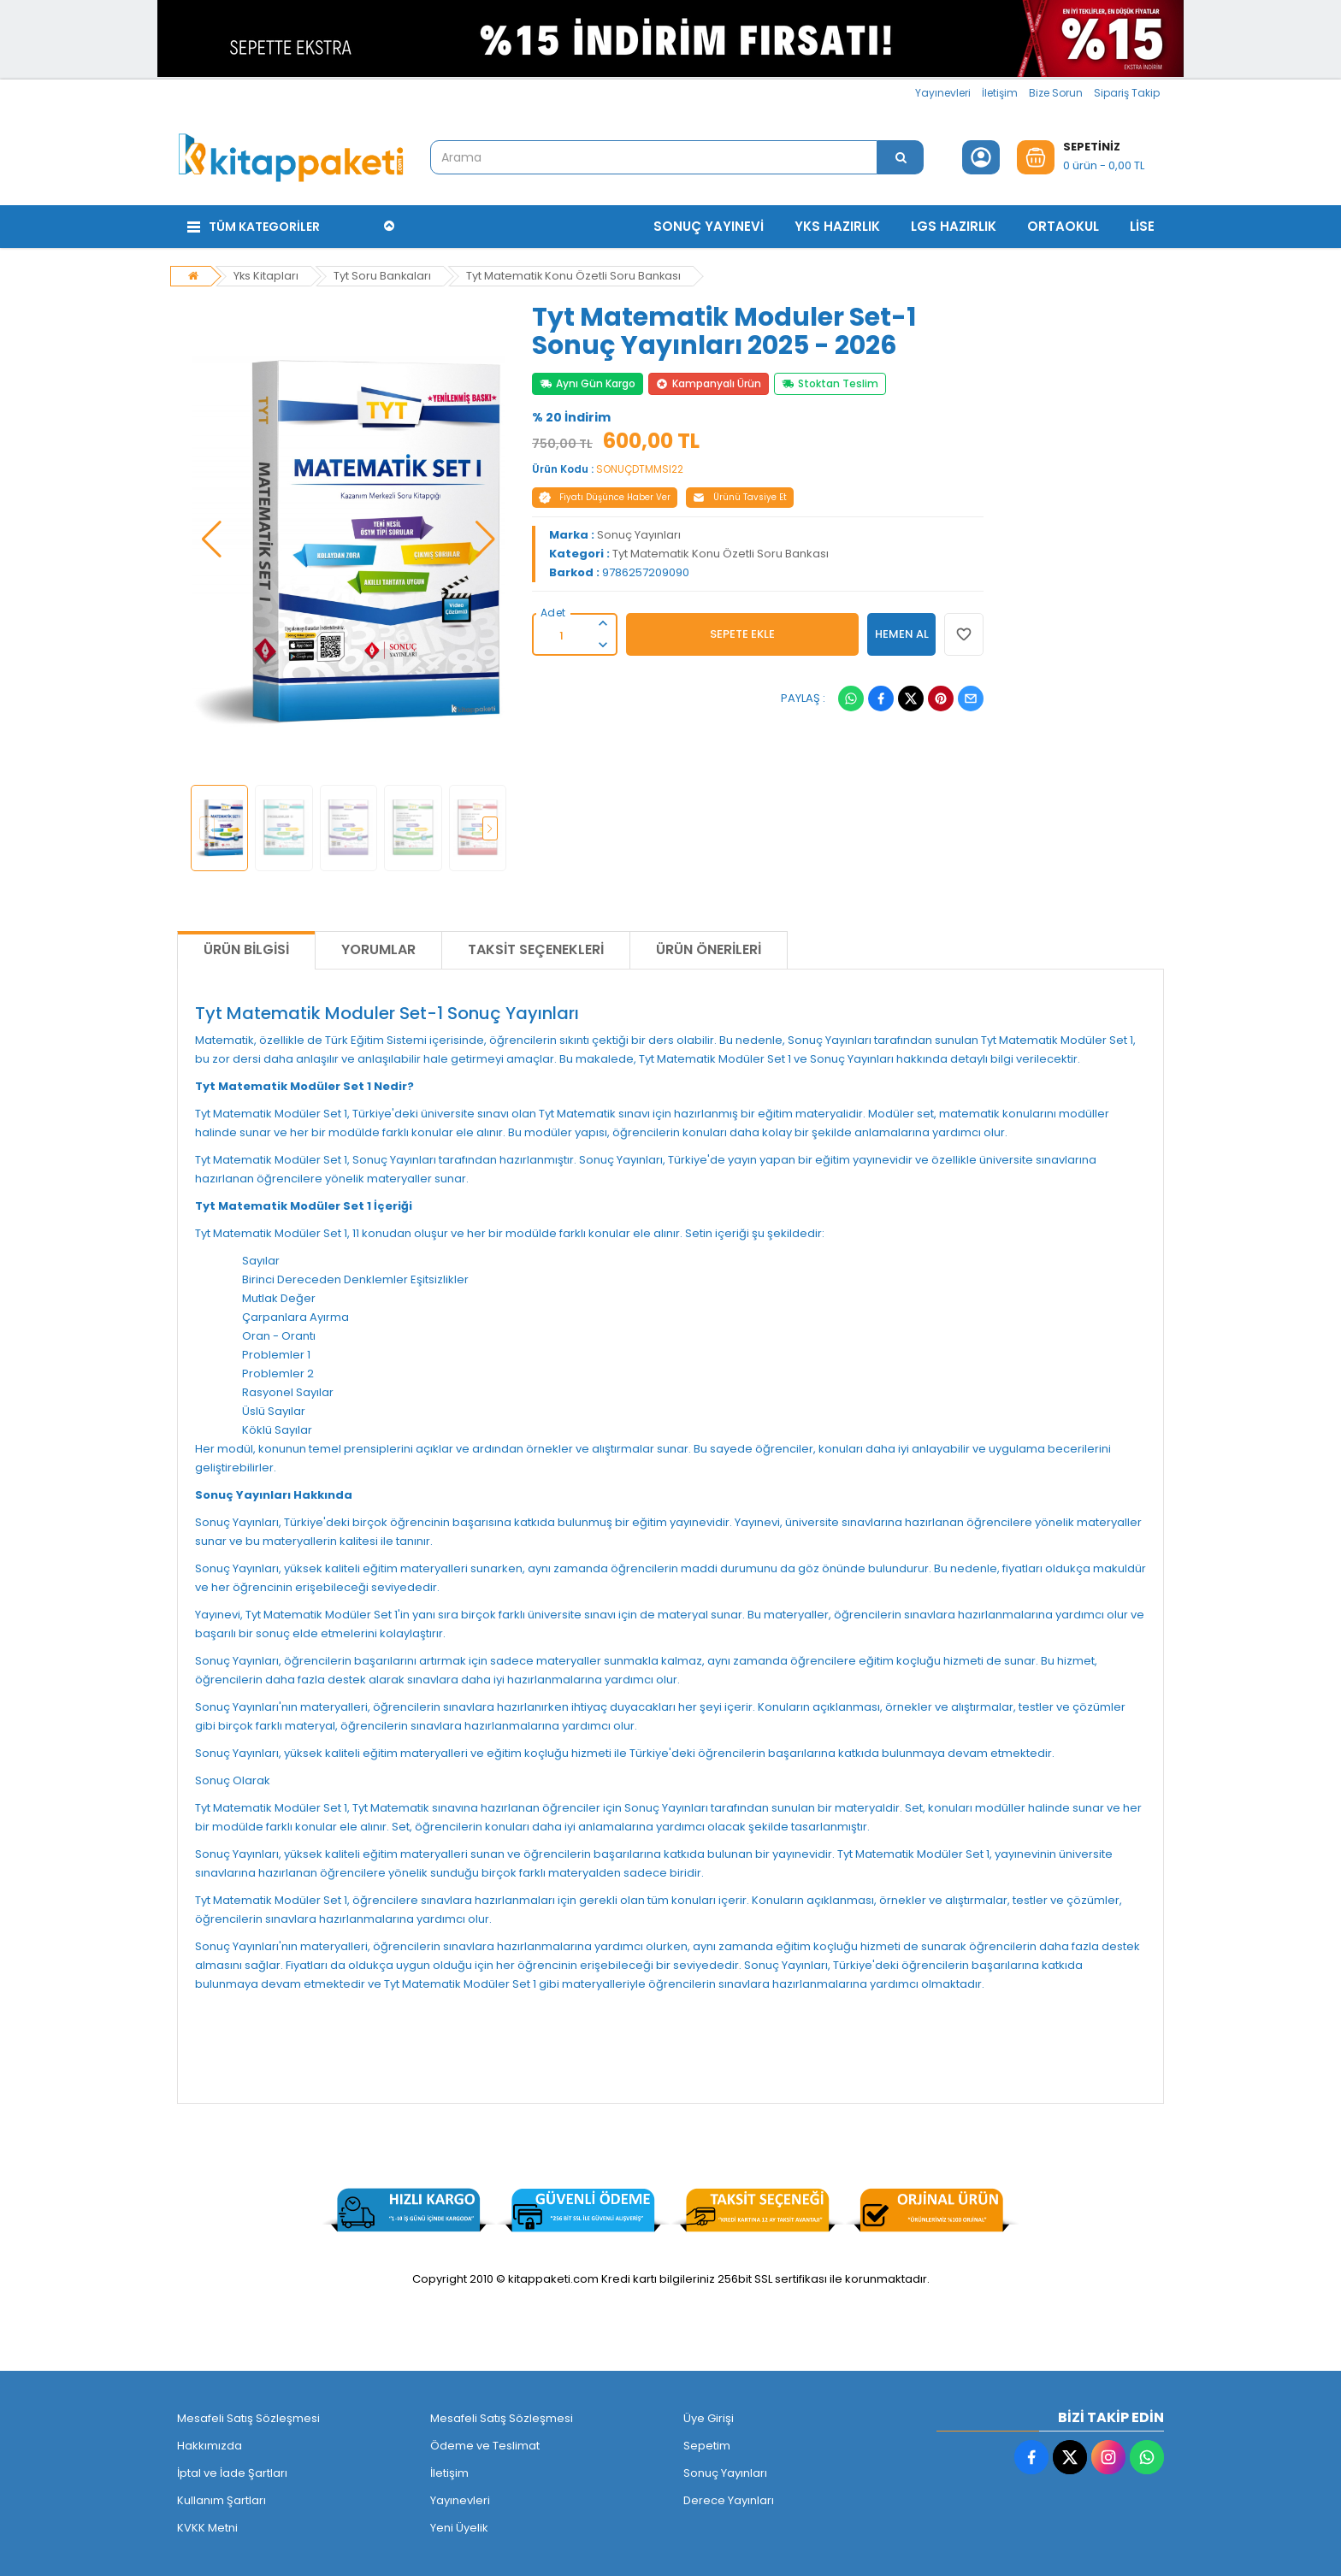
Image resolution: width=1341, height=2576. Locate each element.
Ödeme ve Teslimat (485, 2445)
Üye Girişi (708, 2417)
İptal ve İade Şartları (232, 2472)
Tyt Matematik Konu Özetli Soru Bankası (576, 275)
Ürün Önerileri (708, 948)
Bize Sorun (1056, 92)
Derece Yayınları (728, 2499)
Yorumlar (378, 948)
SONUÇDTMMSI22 (639, 468)
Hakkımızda (209, 2445)
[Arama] (900, 157)
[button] (211, 538)
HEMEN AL (902, 633)
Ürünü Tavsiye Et (740, 496)
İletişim (1000, 92)
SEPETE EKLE (742, 633)
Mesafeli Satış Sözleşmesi (248, 2417)
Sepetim (706, 2445)
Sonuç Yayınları (639, 534)
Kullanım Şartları (221, 2499)
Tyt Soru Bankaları (383, 275)
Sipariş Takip (1127, 92)
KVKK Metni (207, 2527)
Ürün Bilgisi (246, 948)
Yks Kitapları (266, 275)
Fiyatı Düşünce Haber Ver (604, 496)
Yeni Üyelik (459, 2527)
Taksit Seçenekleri (536, 948)
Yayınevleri (943, 92)
